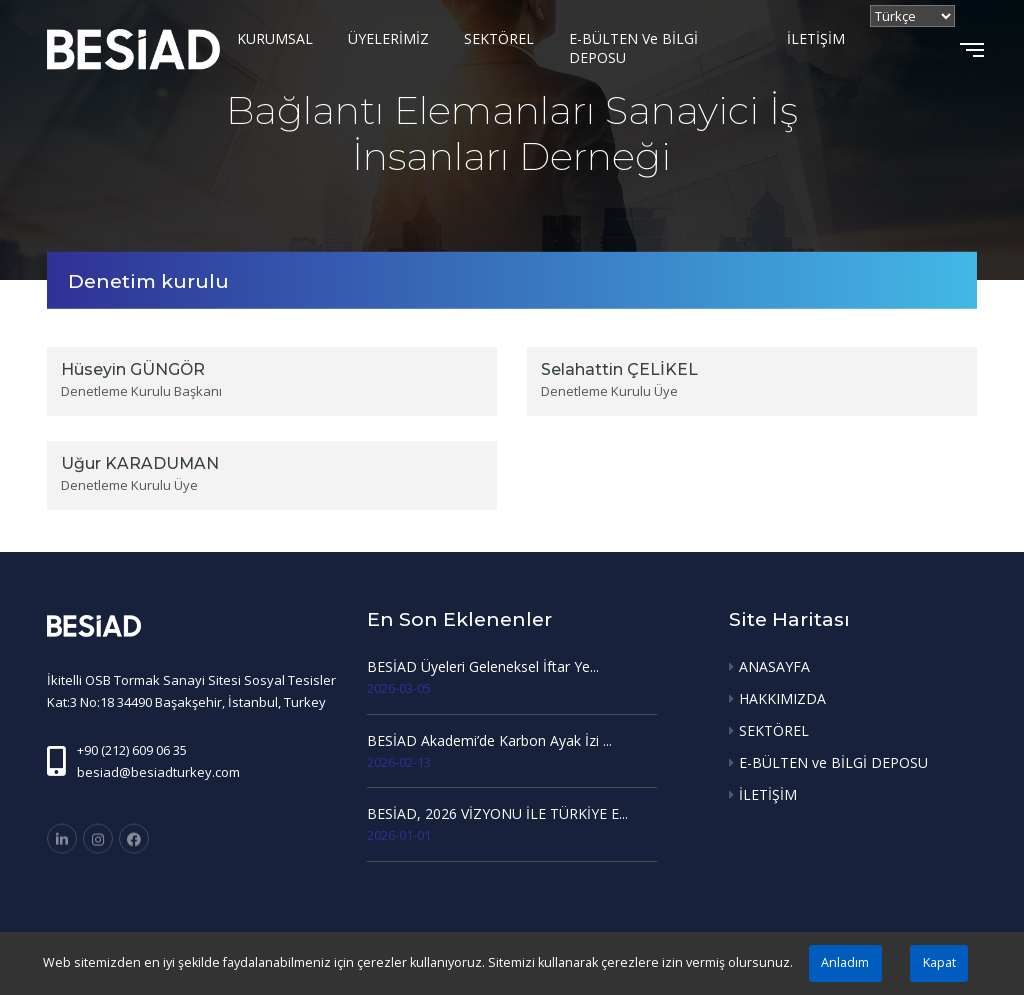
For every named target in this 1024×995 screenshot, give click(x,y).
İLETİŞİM (816, 38)
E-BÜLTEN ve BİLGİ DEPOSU (633, 48)
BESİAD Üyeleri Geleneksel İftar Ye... (483, 666)
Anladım (845, 962)
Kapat (939, 962)
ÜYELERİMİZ (388, 38)
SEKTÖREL (499, 38)
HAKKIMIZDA (782, 698)
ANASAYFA (774, 666)
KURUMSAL (275, 38)
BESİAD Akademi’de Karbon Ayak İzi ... (489, 740)
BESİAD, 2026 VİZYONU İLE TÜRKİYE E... (497, 813)
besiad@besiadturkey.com (158, 772)
